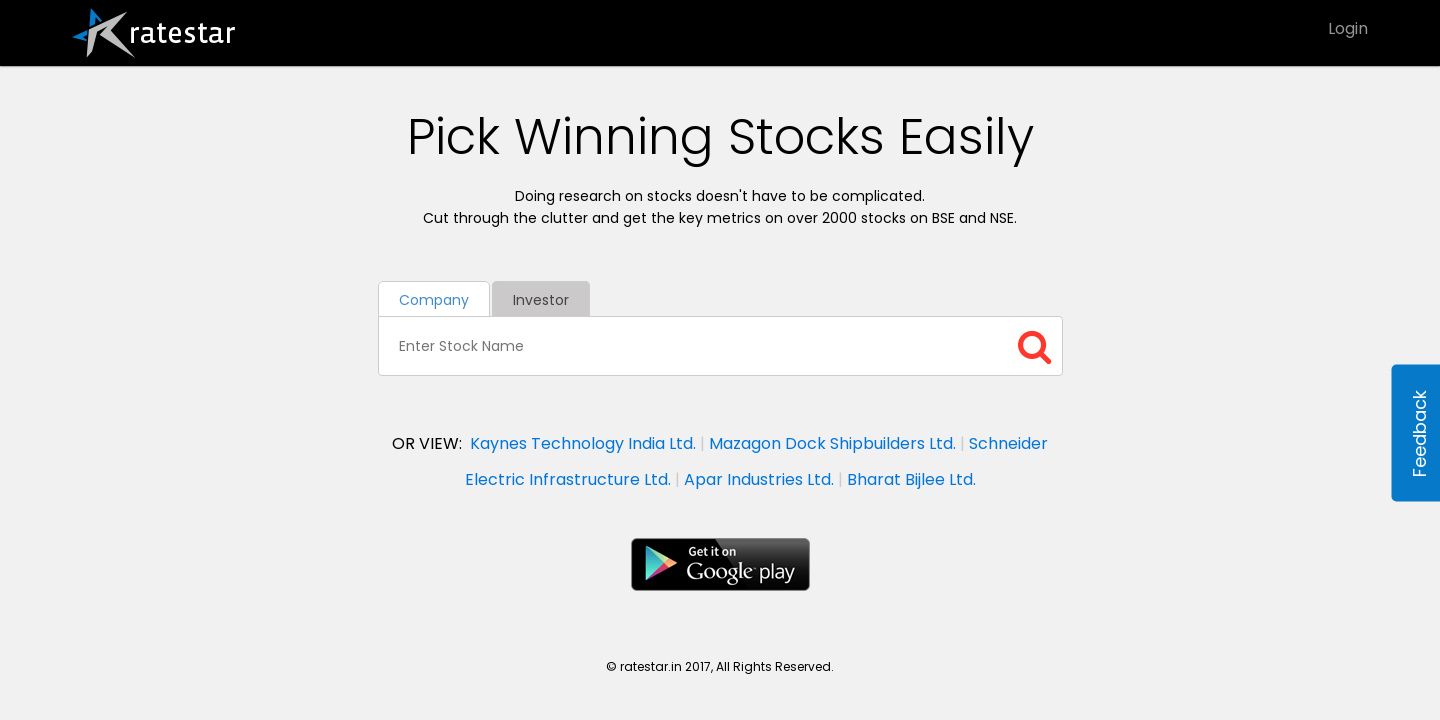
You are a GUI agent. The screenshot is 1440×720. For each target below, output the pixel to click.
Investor (541, 300)
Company (434, 300)
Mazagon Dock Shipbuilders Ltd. (832, 443)
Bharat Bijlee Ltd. (911, 479)
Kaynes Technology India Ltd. (583, 443)
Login (1348, 28)
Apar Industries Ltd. (759, 479)
